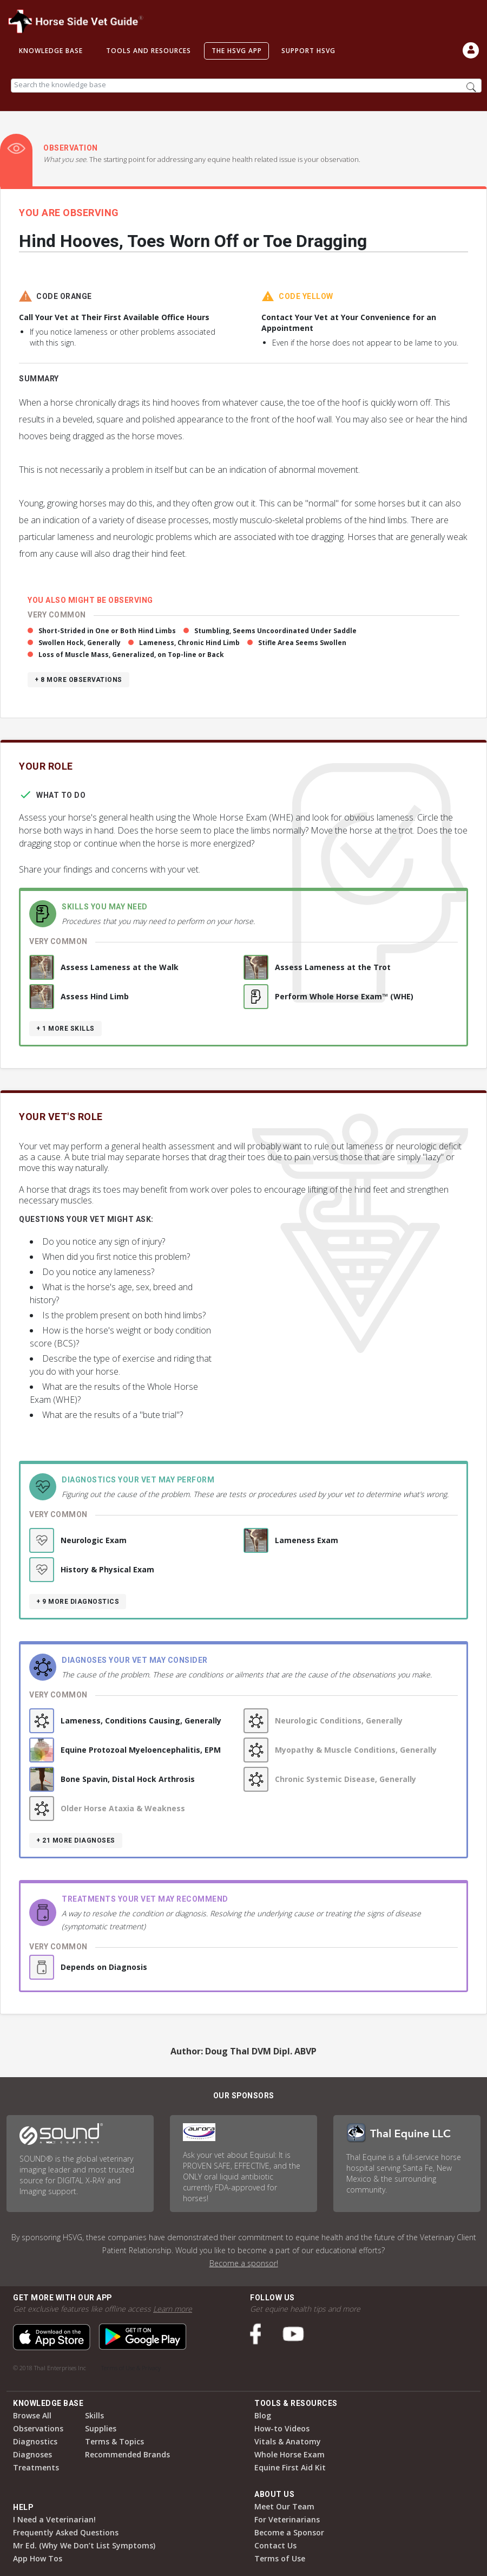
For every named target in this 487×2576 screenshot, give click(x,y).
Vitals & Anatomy (287, 2441)
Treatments (36, 2467)
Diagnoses (32, 2454)
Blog (262, 2415)
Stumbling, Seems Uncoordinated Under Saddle (275, 630)
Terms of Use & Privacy (131, 2368)
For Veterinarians (287, 2519)
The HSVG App (237, 50)
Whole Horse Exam (289, 2454)
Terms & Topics (114, 2441)
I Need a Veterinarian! (54, 2519)
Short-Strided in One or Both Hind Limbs (107, 630)
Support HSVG (308, 50)
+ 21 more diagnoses (75, 1840)
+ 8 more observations (78, 680)
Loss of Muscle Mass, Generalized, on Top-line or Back (131, 654)
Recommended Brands (127, 2454)
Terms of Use (279, 2558)
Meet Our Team (284, 2506)
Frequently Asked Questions (66, 2532)
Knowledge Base (51, 50)
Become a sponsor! (243, 2263)
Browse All (32, 2415)
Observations (38, 2428)
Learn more (172, 2309)
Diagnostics (35, 2441)
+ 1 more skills (65, 1028)
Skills (94, 2415)
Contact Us (275, 2545)
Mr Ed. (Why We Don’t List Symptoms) (84, 2545)
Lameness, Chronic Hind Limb (189, 642)
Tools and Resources (148, 50)
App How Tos (37, 2558)
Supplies (100, 2428)
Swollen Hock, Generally (79, 642)
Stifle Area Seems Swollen (302, 642)
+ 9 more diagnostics (77, 1601)
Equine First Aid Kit (290, 2467)
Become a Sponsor (289, 2532)
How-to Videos (282, 2428)
